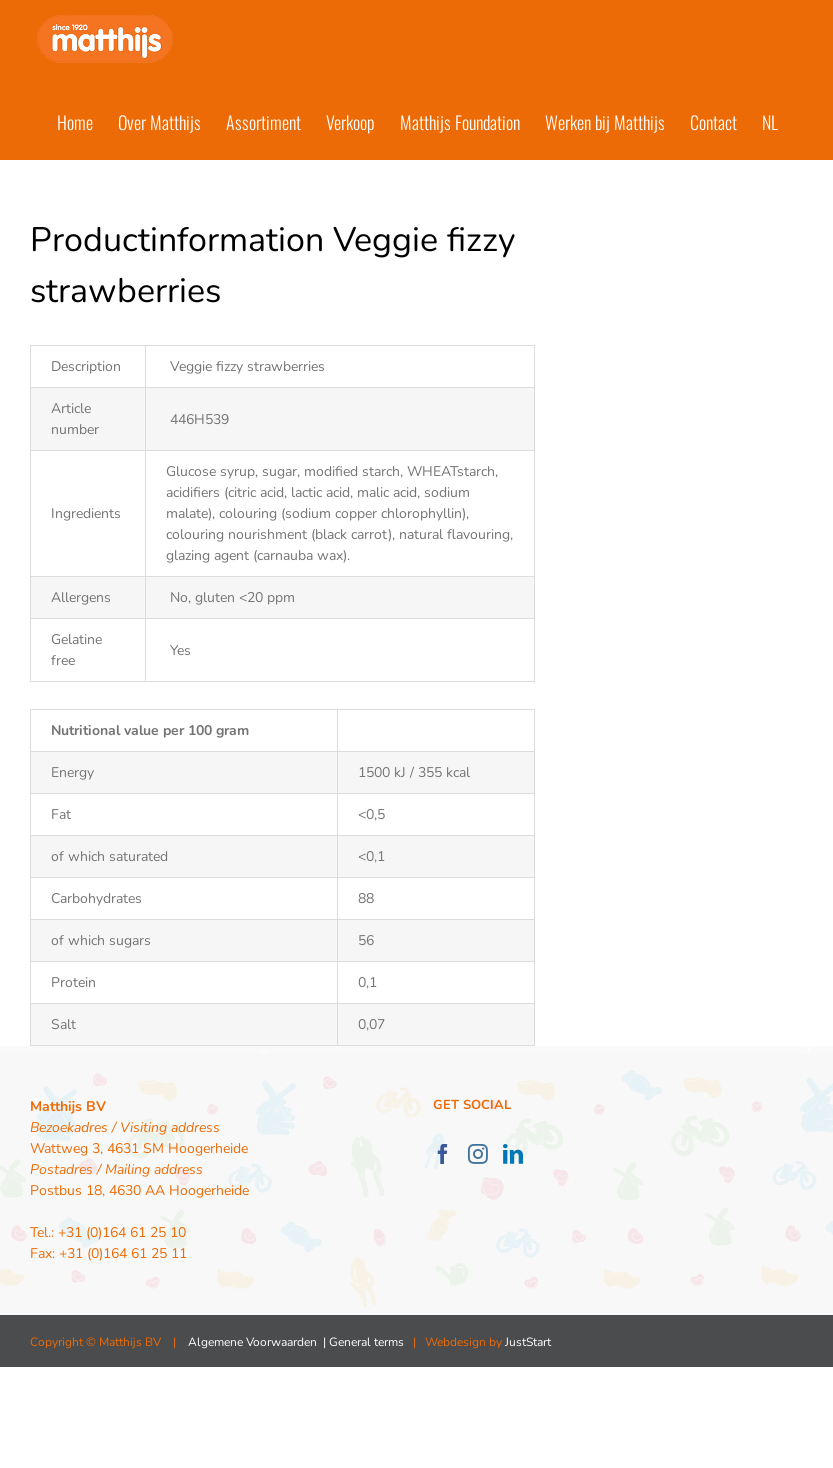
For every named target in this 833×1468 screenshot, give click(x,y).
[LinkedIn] (513, 1154)
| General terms (362, 1342)
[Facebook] (443, 1154)
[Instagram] (478, 1154)
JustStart (528, 1342)
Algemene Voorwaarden (252, 1342)
